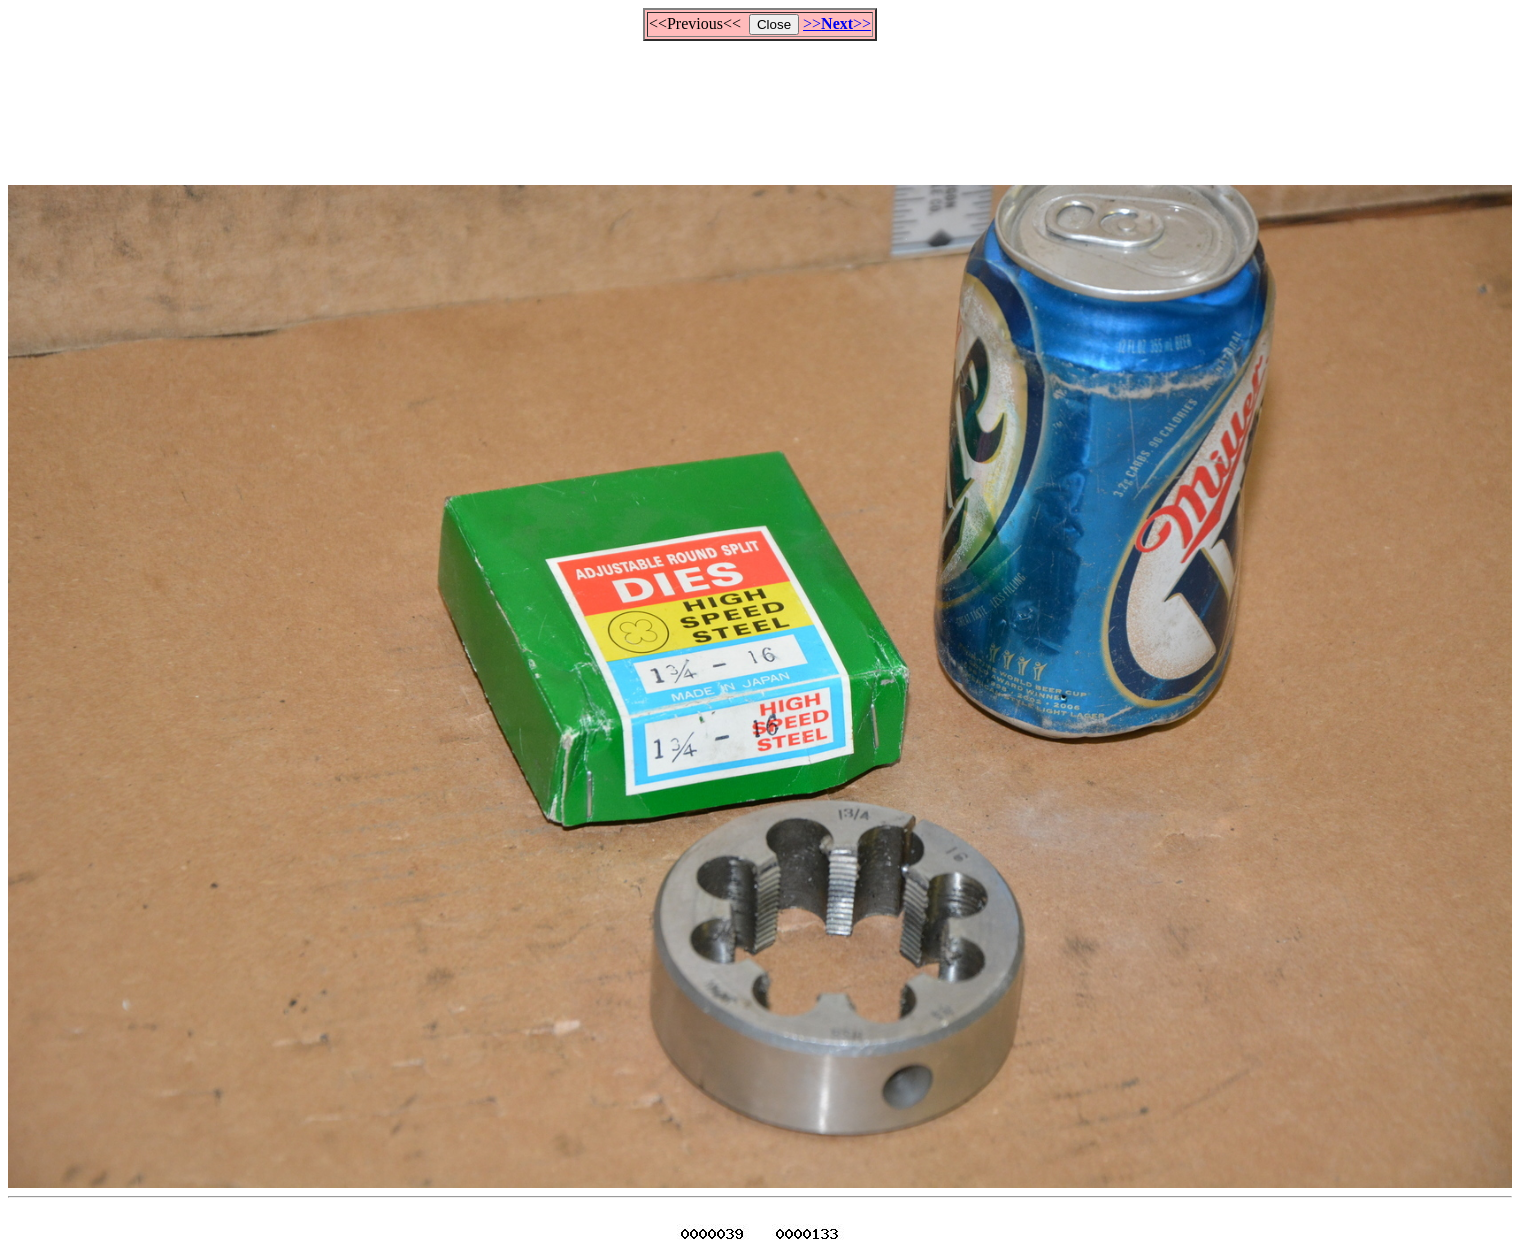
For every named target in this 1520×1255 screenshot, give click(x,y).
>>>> (837, 23)
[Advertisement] (760, 104)
